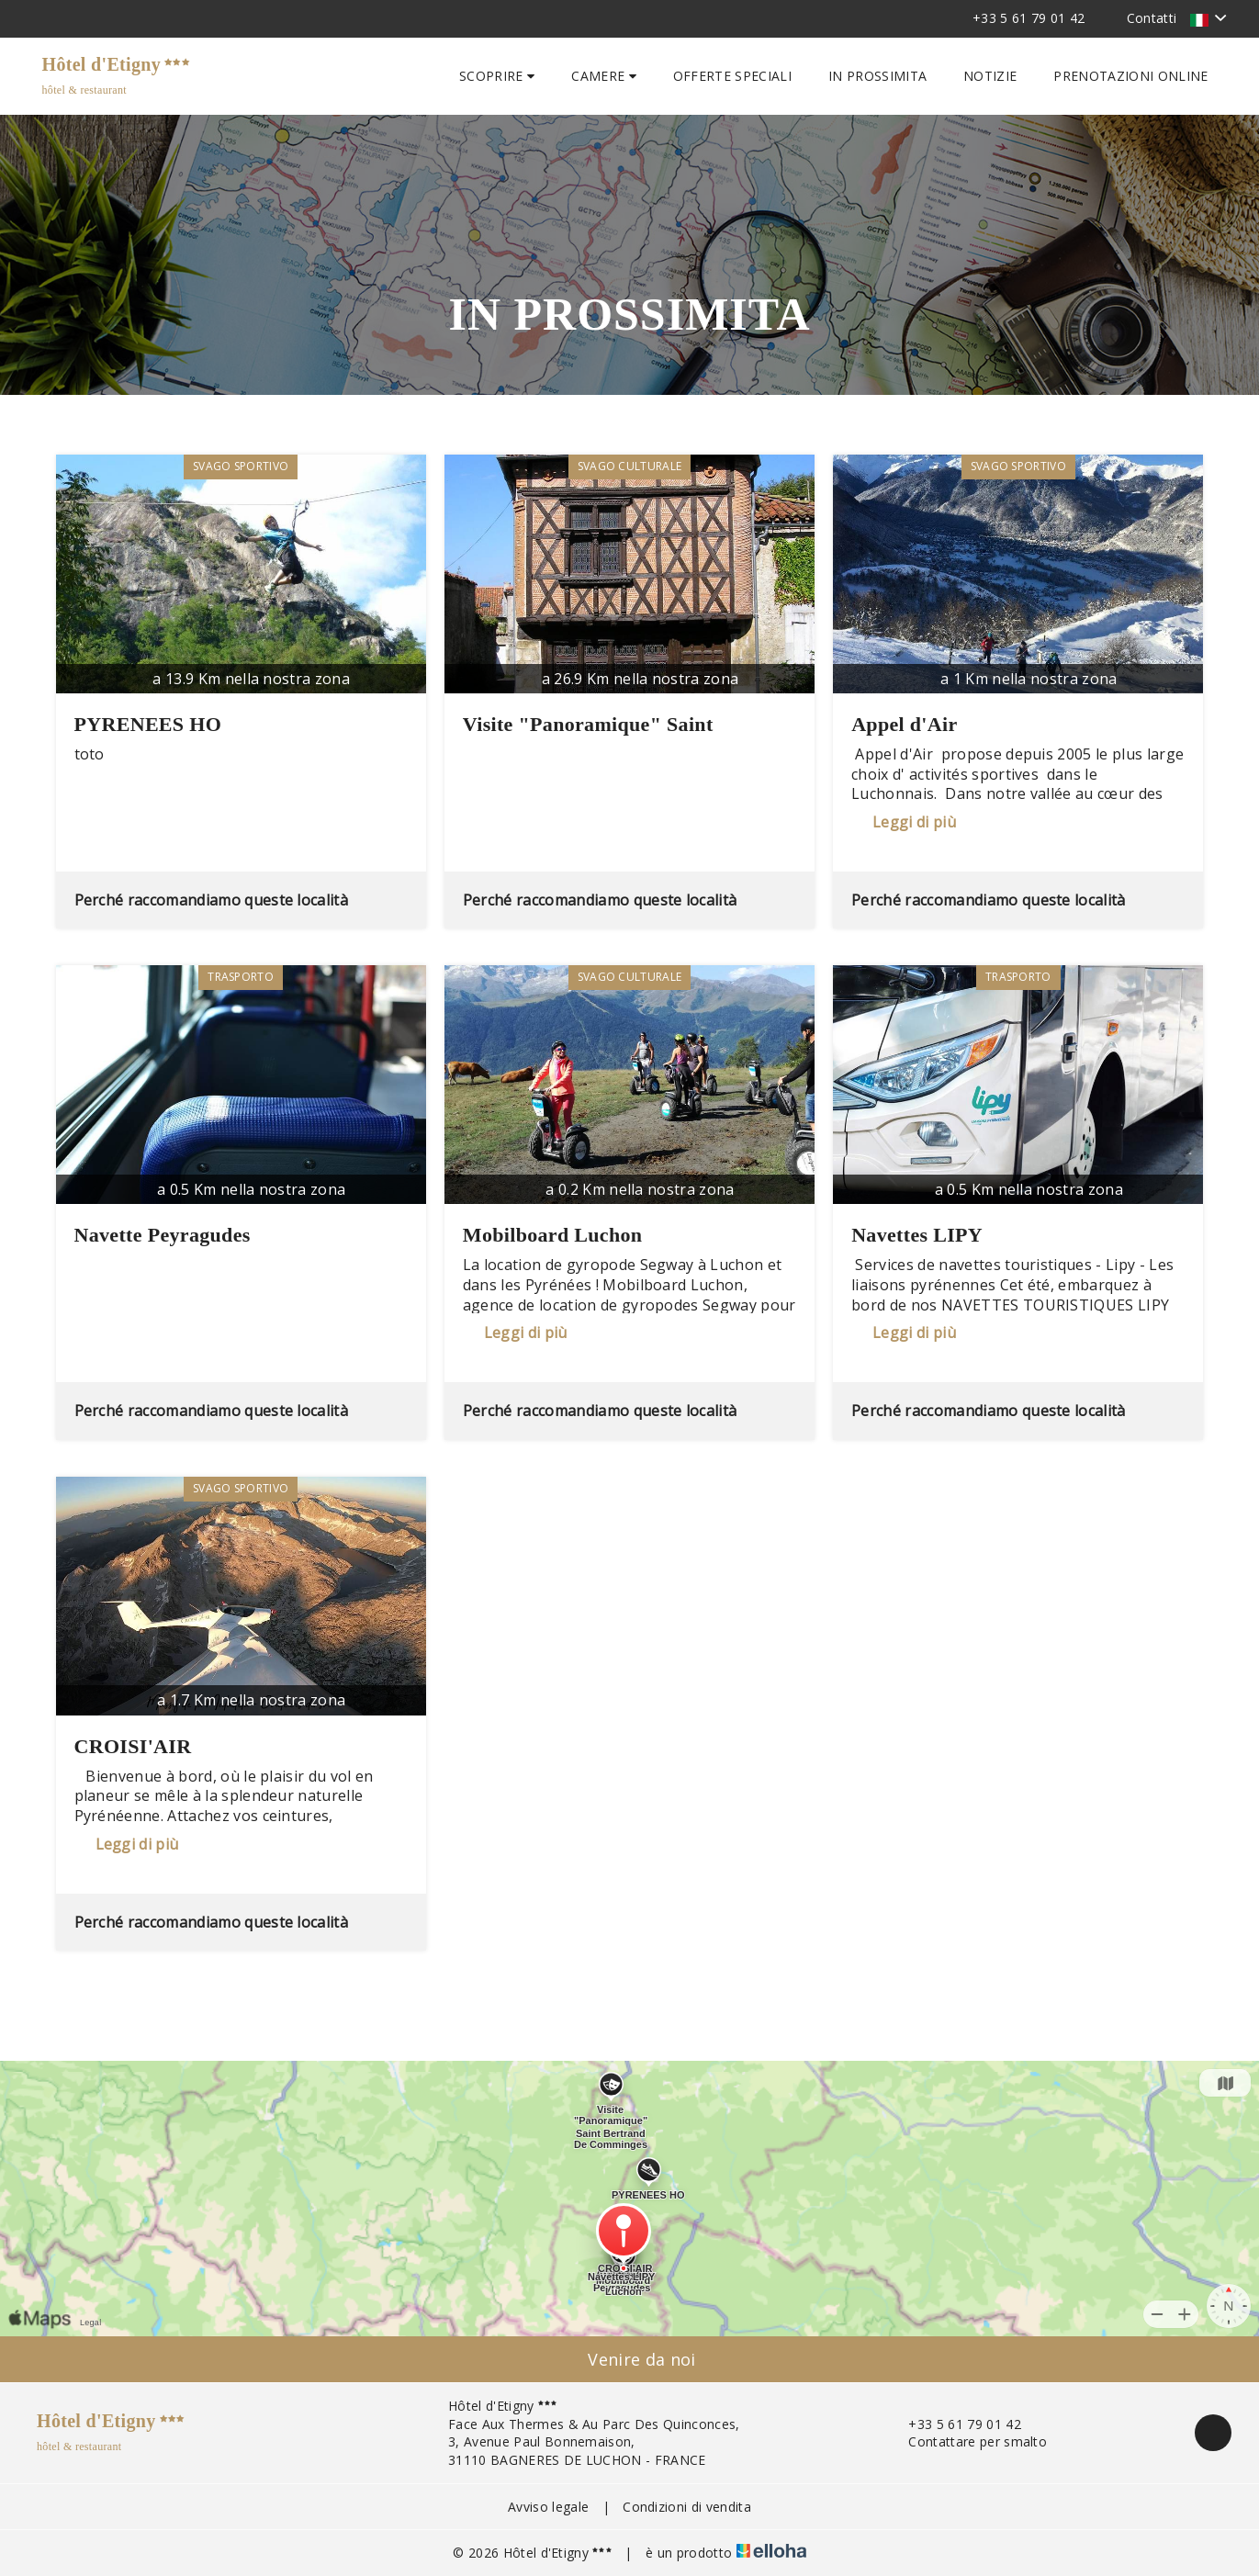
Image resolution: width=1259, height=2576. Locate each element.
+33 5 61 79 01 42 (953, 2424)
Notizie (990, 75)
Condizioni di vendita (687, 2506)
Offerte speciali (732, 75)
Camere (603, 75)
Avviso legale (548, 2506)
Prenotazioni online (1130, 75)
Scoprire (496, 75)
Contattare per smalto (967, 2441)
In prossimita (877, 75)
